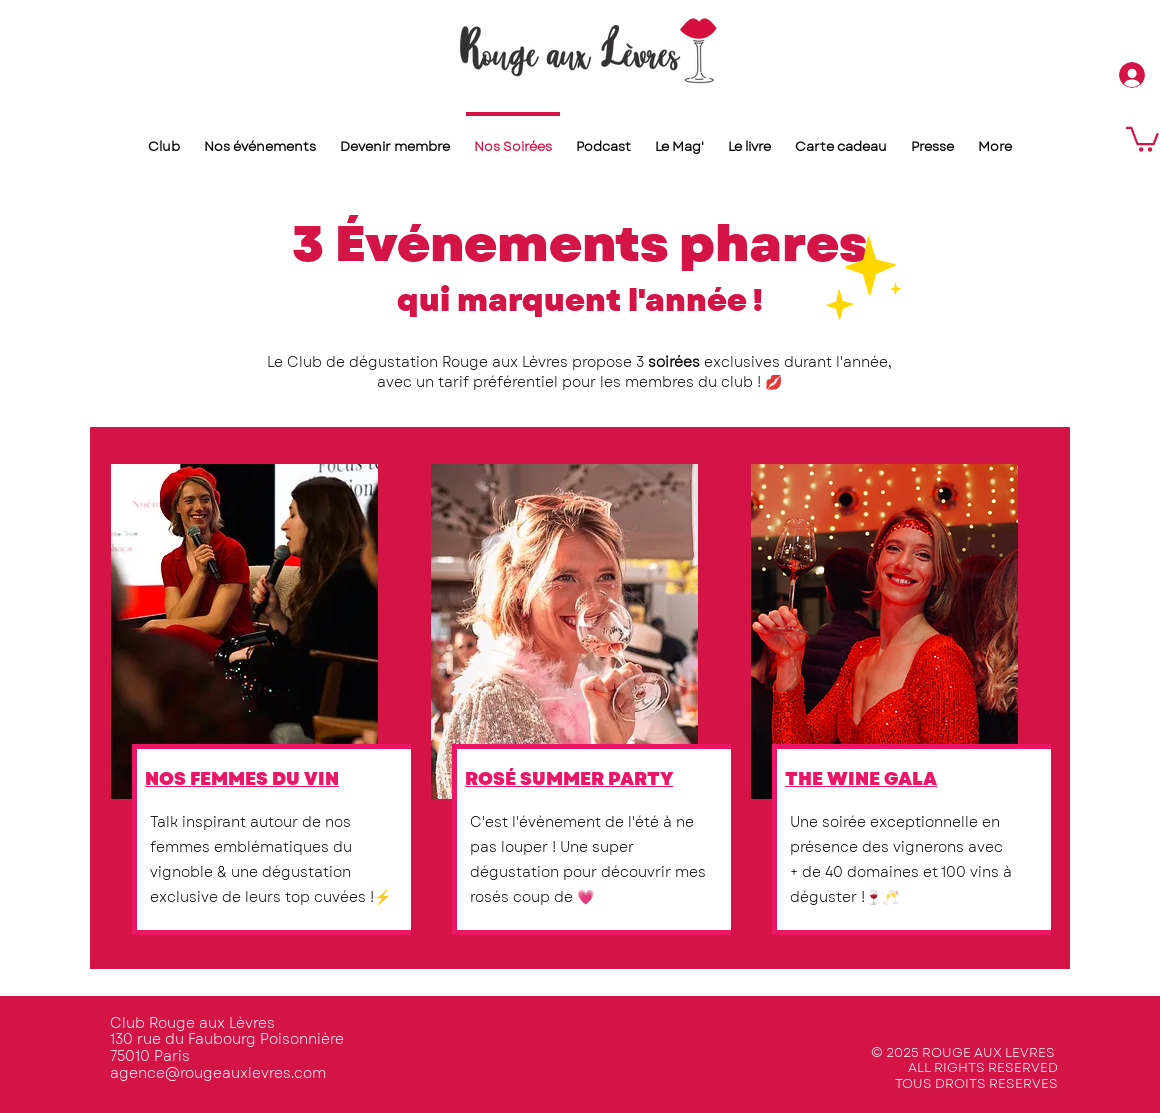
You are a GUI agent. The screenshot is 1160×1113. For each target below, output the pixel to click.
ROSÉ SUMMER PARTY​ (569, 779)
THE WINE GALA (861, 779)
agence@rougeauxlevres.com (218, 1073)
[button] (1142, 138)
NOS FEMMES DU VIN (242, 779)
